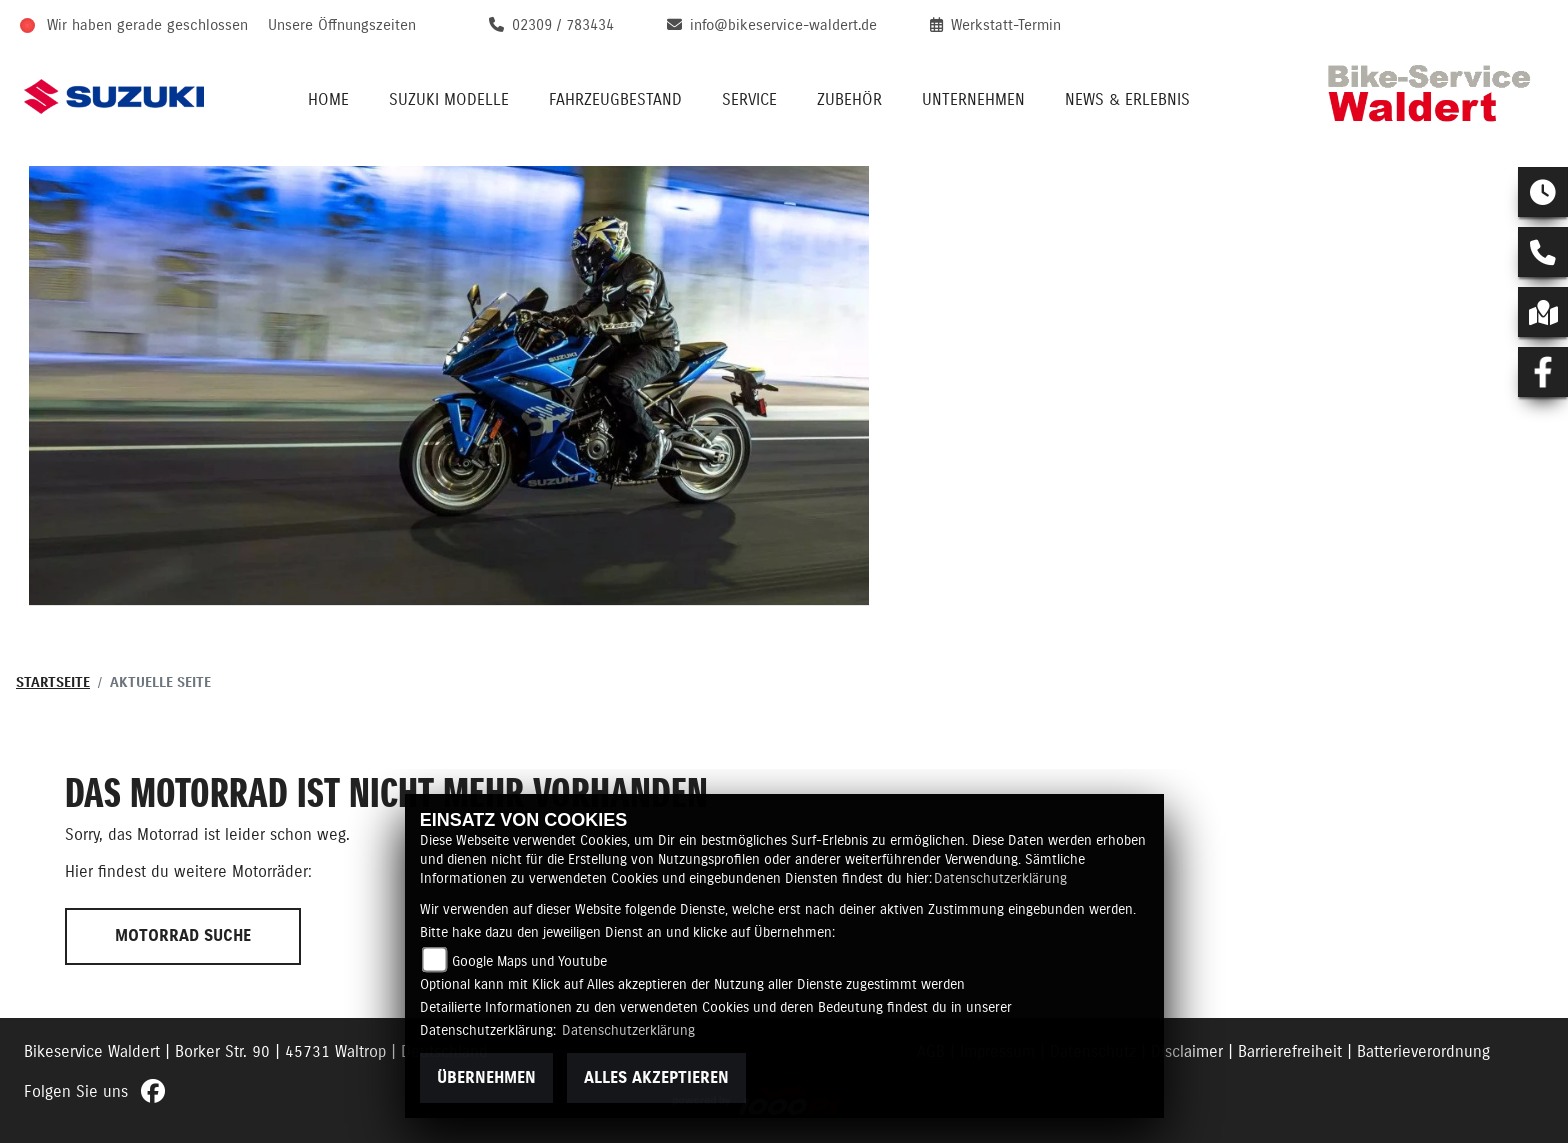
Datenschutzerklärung (1000, 879)
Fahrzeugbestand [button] (615, 100)
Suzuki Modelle (449, 100)
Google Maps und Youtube (529, 962)
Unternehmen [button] (973, 100)
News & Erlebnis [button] (1127, 100)
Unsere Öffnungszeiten (342, 25)
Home (328, 100)
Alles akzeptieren (656, 1078)
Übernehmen (486, 1078)
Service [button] (749, 100)
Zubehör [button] (849, 100)
